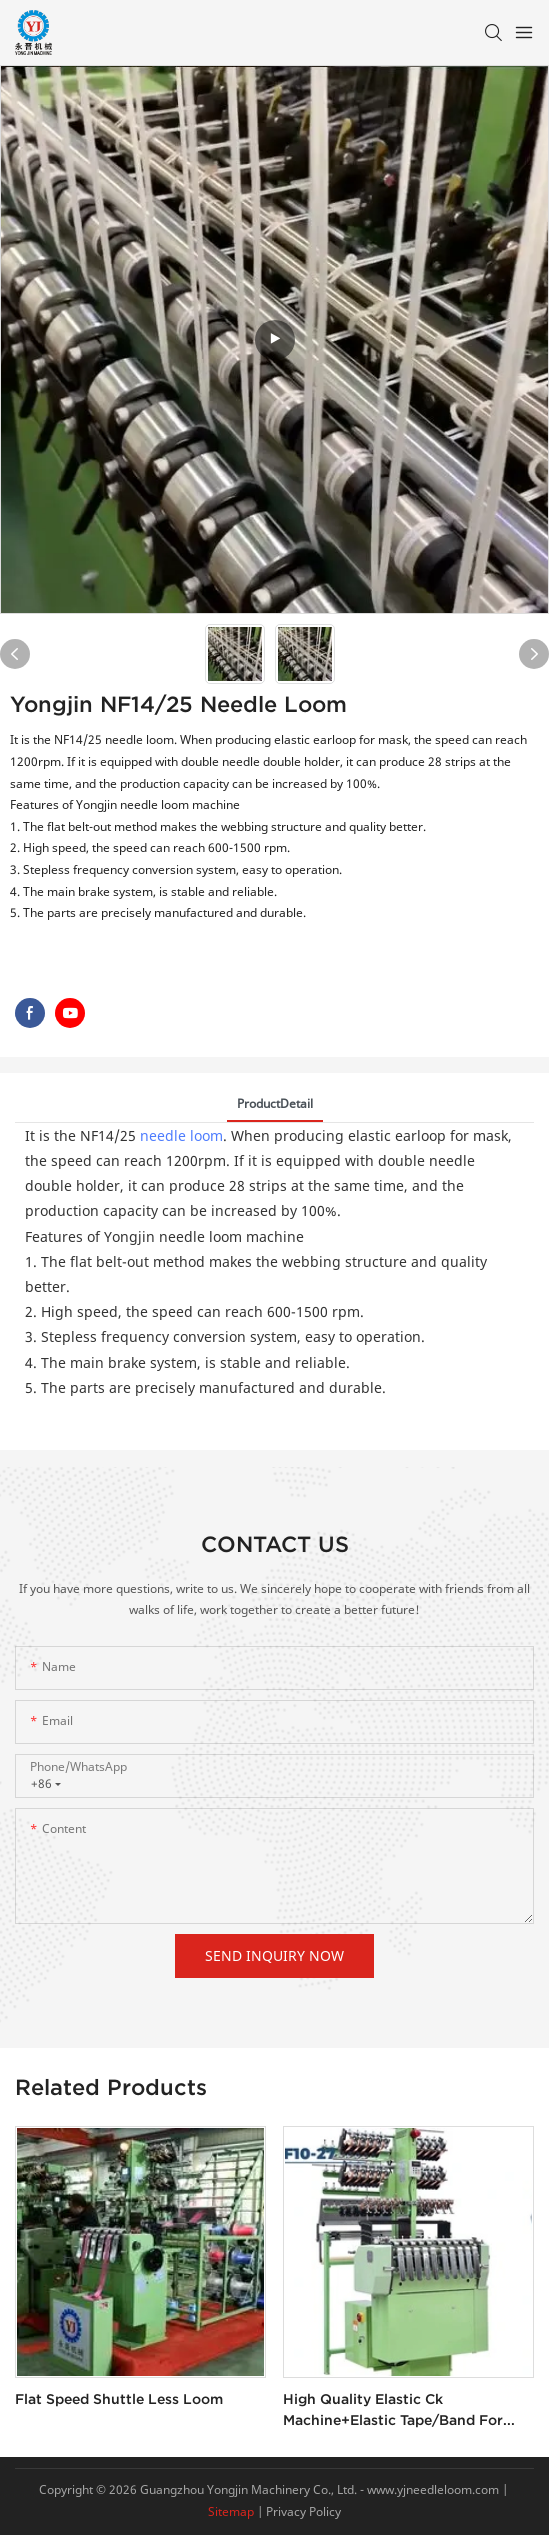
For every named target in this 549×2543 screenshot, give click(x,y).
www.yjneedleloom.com (431, 2489)
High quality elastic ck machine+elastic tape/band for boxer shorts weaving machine (393, 2411)
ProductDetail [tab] (275, 1103)
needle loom (181, 1135)
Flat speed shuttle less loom (119, 2399)
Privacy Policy (303, 2511)
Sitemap (231, 2511)
